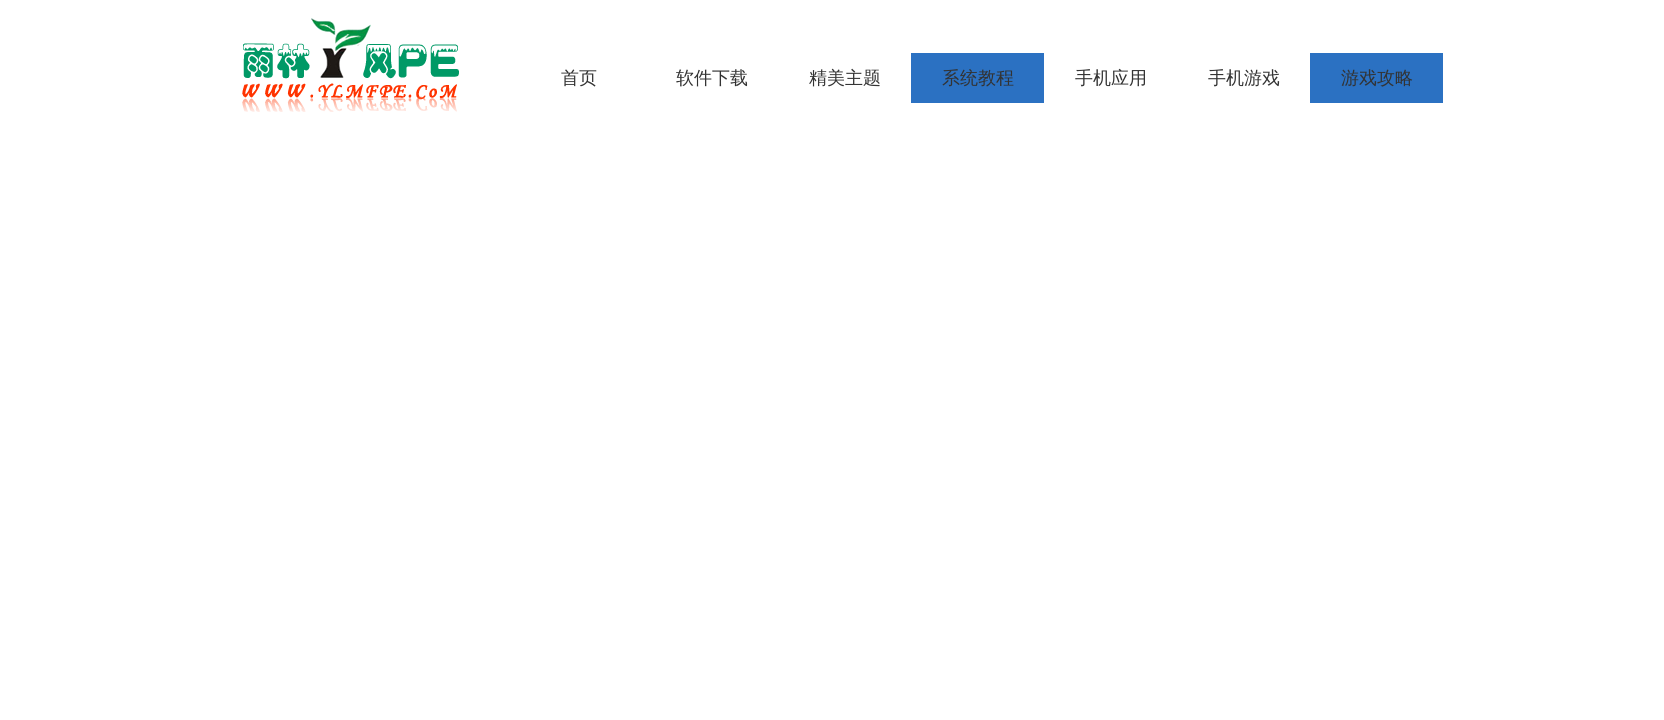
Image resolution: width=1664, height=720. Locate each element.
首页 (579, 78)
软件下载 (712, 78)
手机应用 (1111, 78)
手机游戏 (1244, 78)
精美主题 (845, 78)
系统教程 (978, 78)
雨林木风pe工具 (357, 65)
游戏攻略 (1377, 78)
